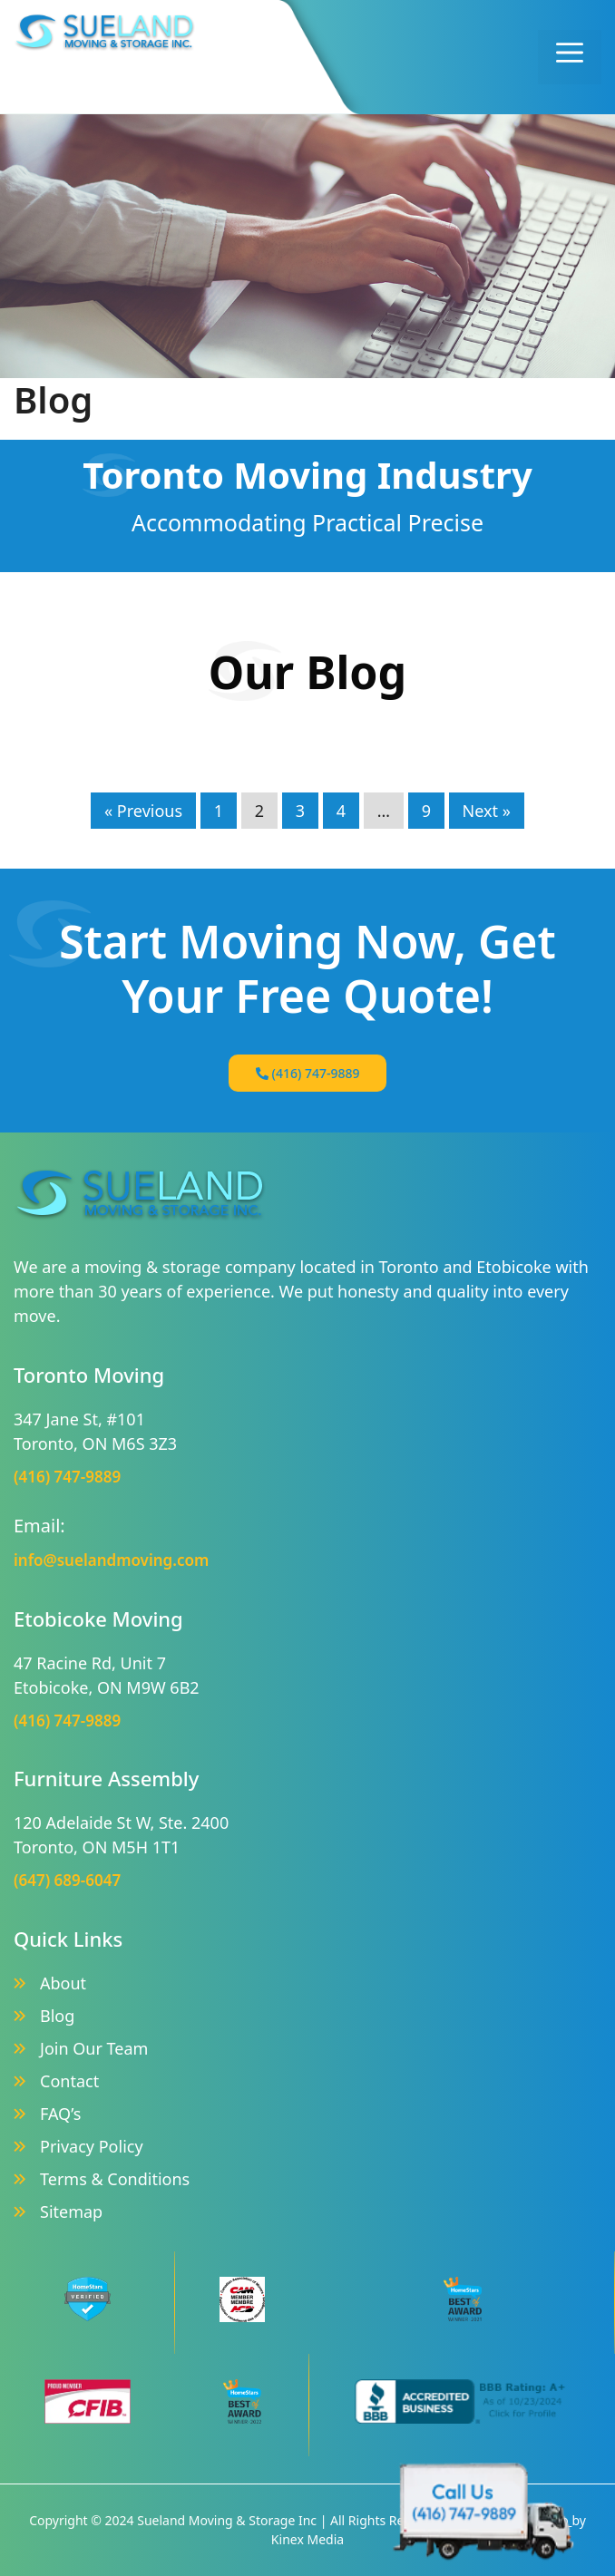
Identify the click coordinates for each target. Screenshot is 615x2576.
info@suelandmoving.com (111, 1560)
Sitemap (71, 2211)
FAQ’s (60, 2113)
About (63, 1983)
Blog (57, 2016)
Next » (487, 810)
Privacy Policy (91, 2146)
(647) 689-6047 (67, 1880)
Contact (69, 2081)
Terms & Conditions (115, 2179)
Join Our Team (94, 2048)
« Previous (143, 810)
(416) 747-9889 (308, 1073)
